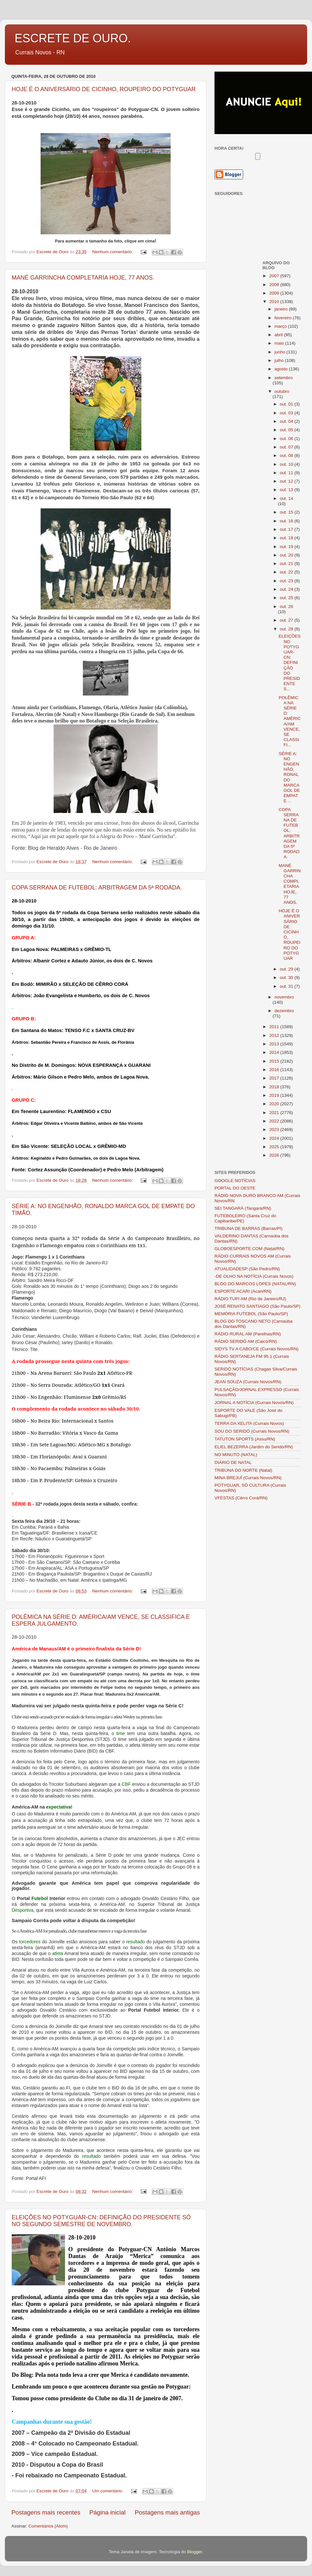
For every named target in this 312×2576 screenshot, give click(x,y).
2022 (274, 1121)
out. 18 (287, 537)
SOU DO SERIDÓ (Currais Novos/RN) (251, 1431)
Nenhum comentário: (113, 251)
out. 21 (287, 563)
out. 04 (287, 421)
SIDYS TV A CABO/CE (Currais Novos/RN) (256, 1348)
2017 (274, 1078)
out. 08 (287, 455)
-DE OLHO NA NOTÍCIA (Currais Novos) (253, 1276)
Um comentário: (108, 2490)
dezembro (284, 1010)
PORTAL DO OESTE (234, 1188)
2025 (274, 1146)
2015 (274, 1061)
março (281, 326)
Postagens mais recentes (45, 2512)
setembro (284, 377)
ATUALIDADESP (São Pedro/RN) (247, 1268)
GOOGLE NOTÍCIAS (234, 1180)
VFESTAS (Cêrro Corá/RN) (240, 1497)
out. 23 (287, 580)
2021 (274, 1112)
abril (279, 334)
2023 (274, 1129)
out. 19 (287, 546)
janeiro (282, 309)
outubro (282, 391)
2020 (274, 1103)
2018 (274, 1086)
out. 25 (287, 597)
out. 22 (287, 572)
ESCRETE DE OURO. (73, 38)
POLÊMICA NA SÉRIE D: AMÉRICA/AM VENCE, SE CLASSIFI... (290, 721)
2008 (274, 284)
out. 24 (287, 589)
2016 (274, 1069)
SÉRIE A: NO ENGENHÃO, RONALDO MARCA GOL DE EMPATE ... (289, 777)
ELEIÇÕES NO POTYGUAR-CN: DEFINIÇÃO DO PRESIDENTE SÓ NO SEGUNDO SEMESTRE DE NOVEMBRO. (101, 2220)
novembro (284, 997)
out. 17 (287, 529)
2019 (274, 1095)
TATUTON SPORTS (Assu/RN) (244, 1439)
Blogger (194, 2551)
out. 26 (286, 606)
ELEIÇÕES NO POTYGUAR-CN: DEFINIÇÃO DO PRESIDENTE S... (290, 662)
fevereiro (284, 317)
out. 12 (287, 481)
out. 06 (287, 438)
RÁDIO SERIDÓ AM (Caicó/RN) (245, 1341)
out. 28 (287, 629)
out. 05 (287, 429)
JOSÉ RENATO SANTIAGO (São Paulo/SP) (257, 1306)
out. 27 (287, 620)
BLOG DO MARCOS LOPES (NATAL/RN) (255, 1283)
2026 (274, 1155)
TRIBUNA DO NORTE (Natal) (243, 1470)
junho (281, 352)
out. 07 (287, 447)
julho (280, 360)
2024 (274, 1138)
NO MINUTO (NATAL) (235, 1454)
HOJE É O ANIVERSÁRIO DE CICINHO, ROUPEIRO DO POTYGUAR (104, 89)
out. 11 (287, 472)
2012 (274, 1035)
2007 (274, 275)
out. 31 (287, 986)
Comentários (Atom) (48, 2526)
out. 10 (287, 464)
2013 (274, 1043)
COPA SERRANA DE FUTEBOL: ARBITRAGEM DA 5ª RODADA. (97, 887)
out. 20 (287, 555)
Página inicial (107, 2512)
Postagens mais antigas (167, 2512)
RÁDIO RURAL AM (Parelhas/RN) (247, 1333)
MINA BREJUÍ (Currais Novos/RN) (247, 1477)
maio (280, 343)
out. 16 (287, 520)
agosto (282, 368)
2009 (274, 293)
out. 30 (287, 977)
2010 (274, 301)
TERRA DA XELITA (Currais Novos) (249, 1423)
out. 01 (287, 404)
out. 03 (287, 412)
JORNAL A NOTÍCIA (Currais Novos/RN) (253, 1402)
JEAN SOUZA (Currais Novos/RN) (247, 1381)
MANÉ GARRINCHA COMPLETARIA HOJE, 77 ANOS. (83, 277)
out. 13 (287, 489)
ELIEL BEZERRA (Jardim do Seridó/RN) (253, 1446)
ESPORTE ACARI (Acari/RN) (242, 1291)
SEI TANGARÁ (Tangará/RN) (242, 1208)
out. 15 (287, 512)
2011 (274, 1026)
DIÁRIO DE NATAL (233, 1462)
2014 (274, 1052)
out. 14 (286, 498)
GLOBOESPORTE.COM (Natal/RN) (249, 1248)
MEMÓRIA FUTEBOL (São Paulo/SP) (251, 1313)
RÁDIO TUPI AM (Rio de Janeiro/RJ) (250, 1298)
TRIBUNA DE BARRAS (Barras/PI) (248, 1228)
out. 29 (287, 969)
